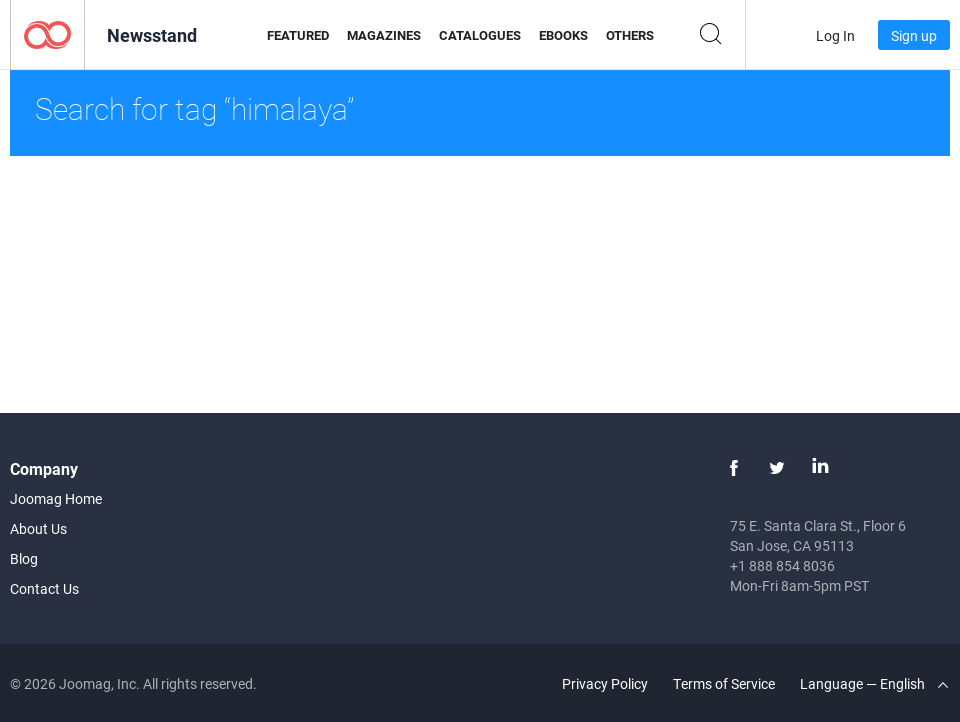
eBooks (563, 35)
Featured (298, 35)
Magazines (384, 35)
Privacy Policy (605, 683)
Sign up (914, 35)
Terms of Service (724, 683)
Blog (24, 558)
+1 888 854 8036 (782, 565)
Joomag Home (56, 498)
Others (630, 35)
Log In (835, 35)
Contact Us (44, 588)
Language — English (874, 683)
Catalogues (480, 35)
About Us (38, 528)
